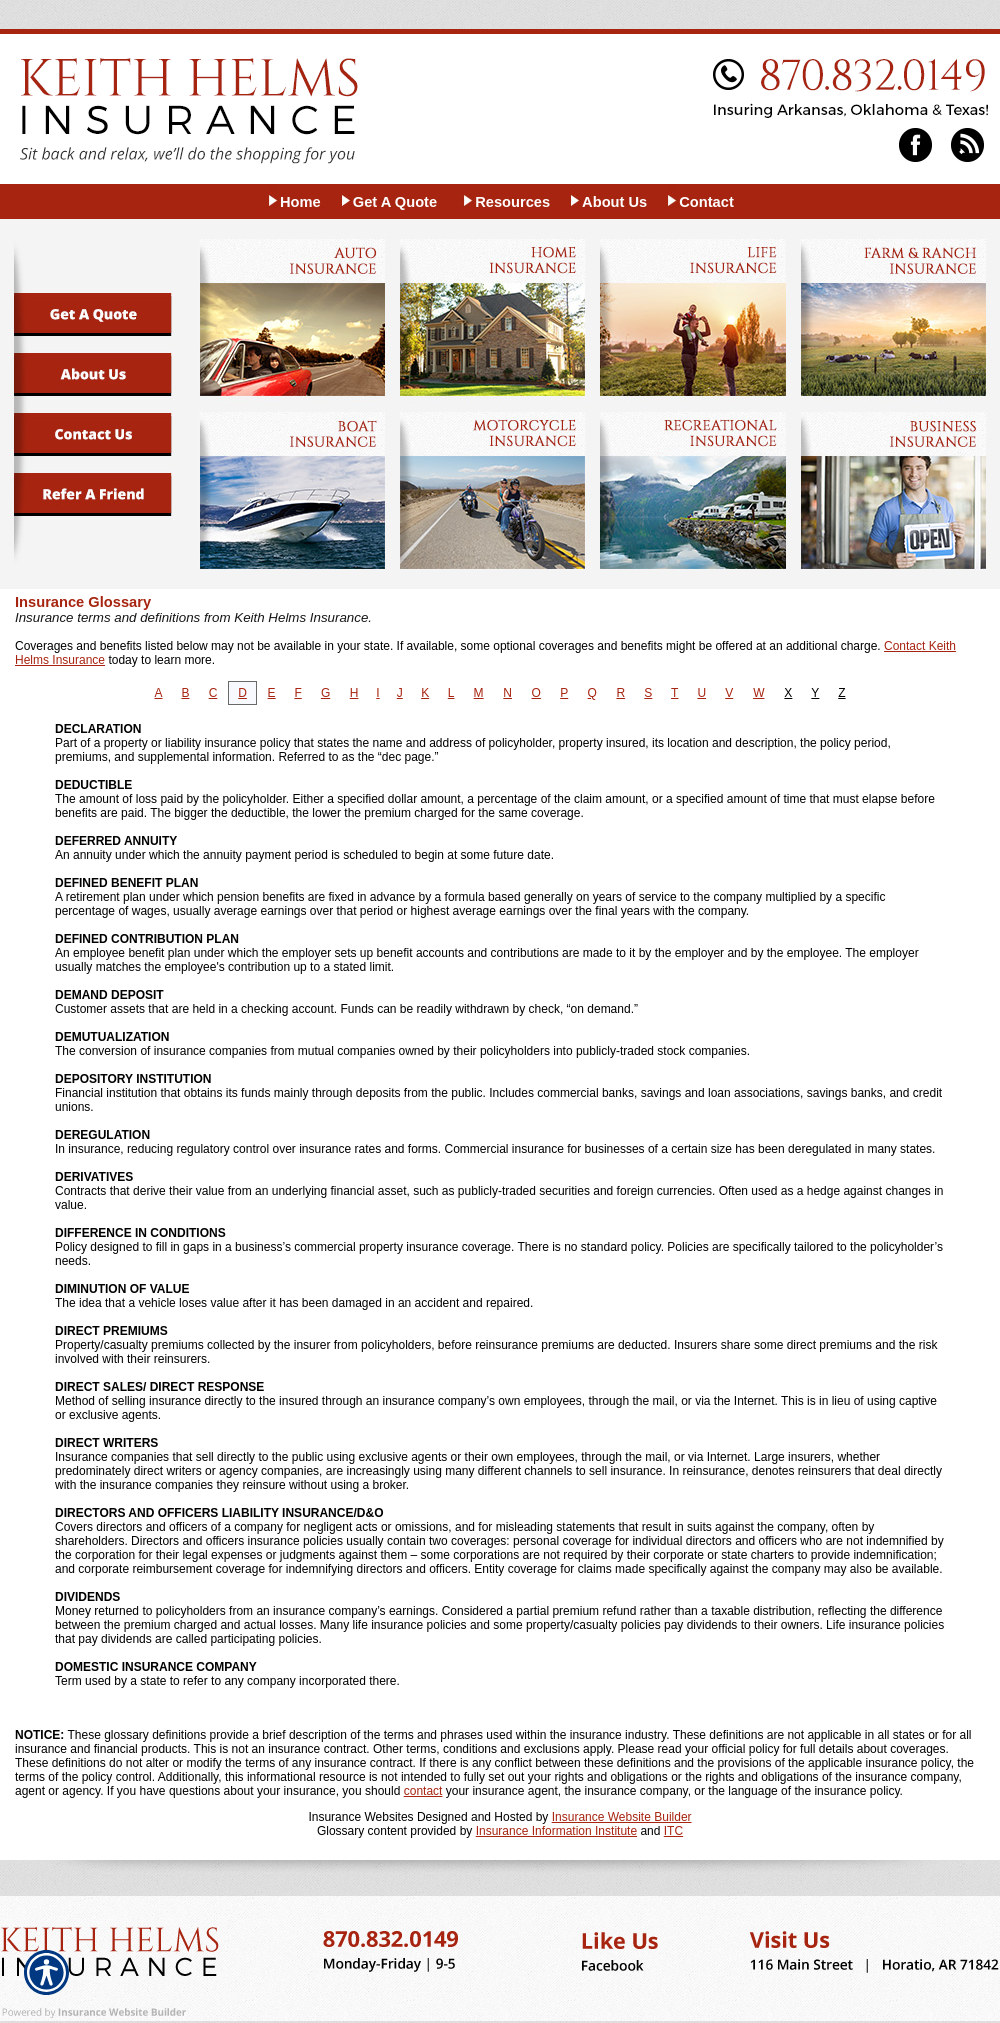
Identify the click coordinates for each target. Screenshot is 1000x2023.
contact (423, 1791)
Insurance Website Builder (622, 1817)
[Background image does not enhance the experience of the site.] (293, 201)
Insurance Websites (360, 1817)
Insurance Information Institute (556, 1831)
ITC (673, 1831)
